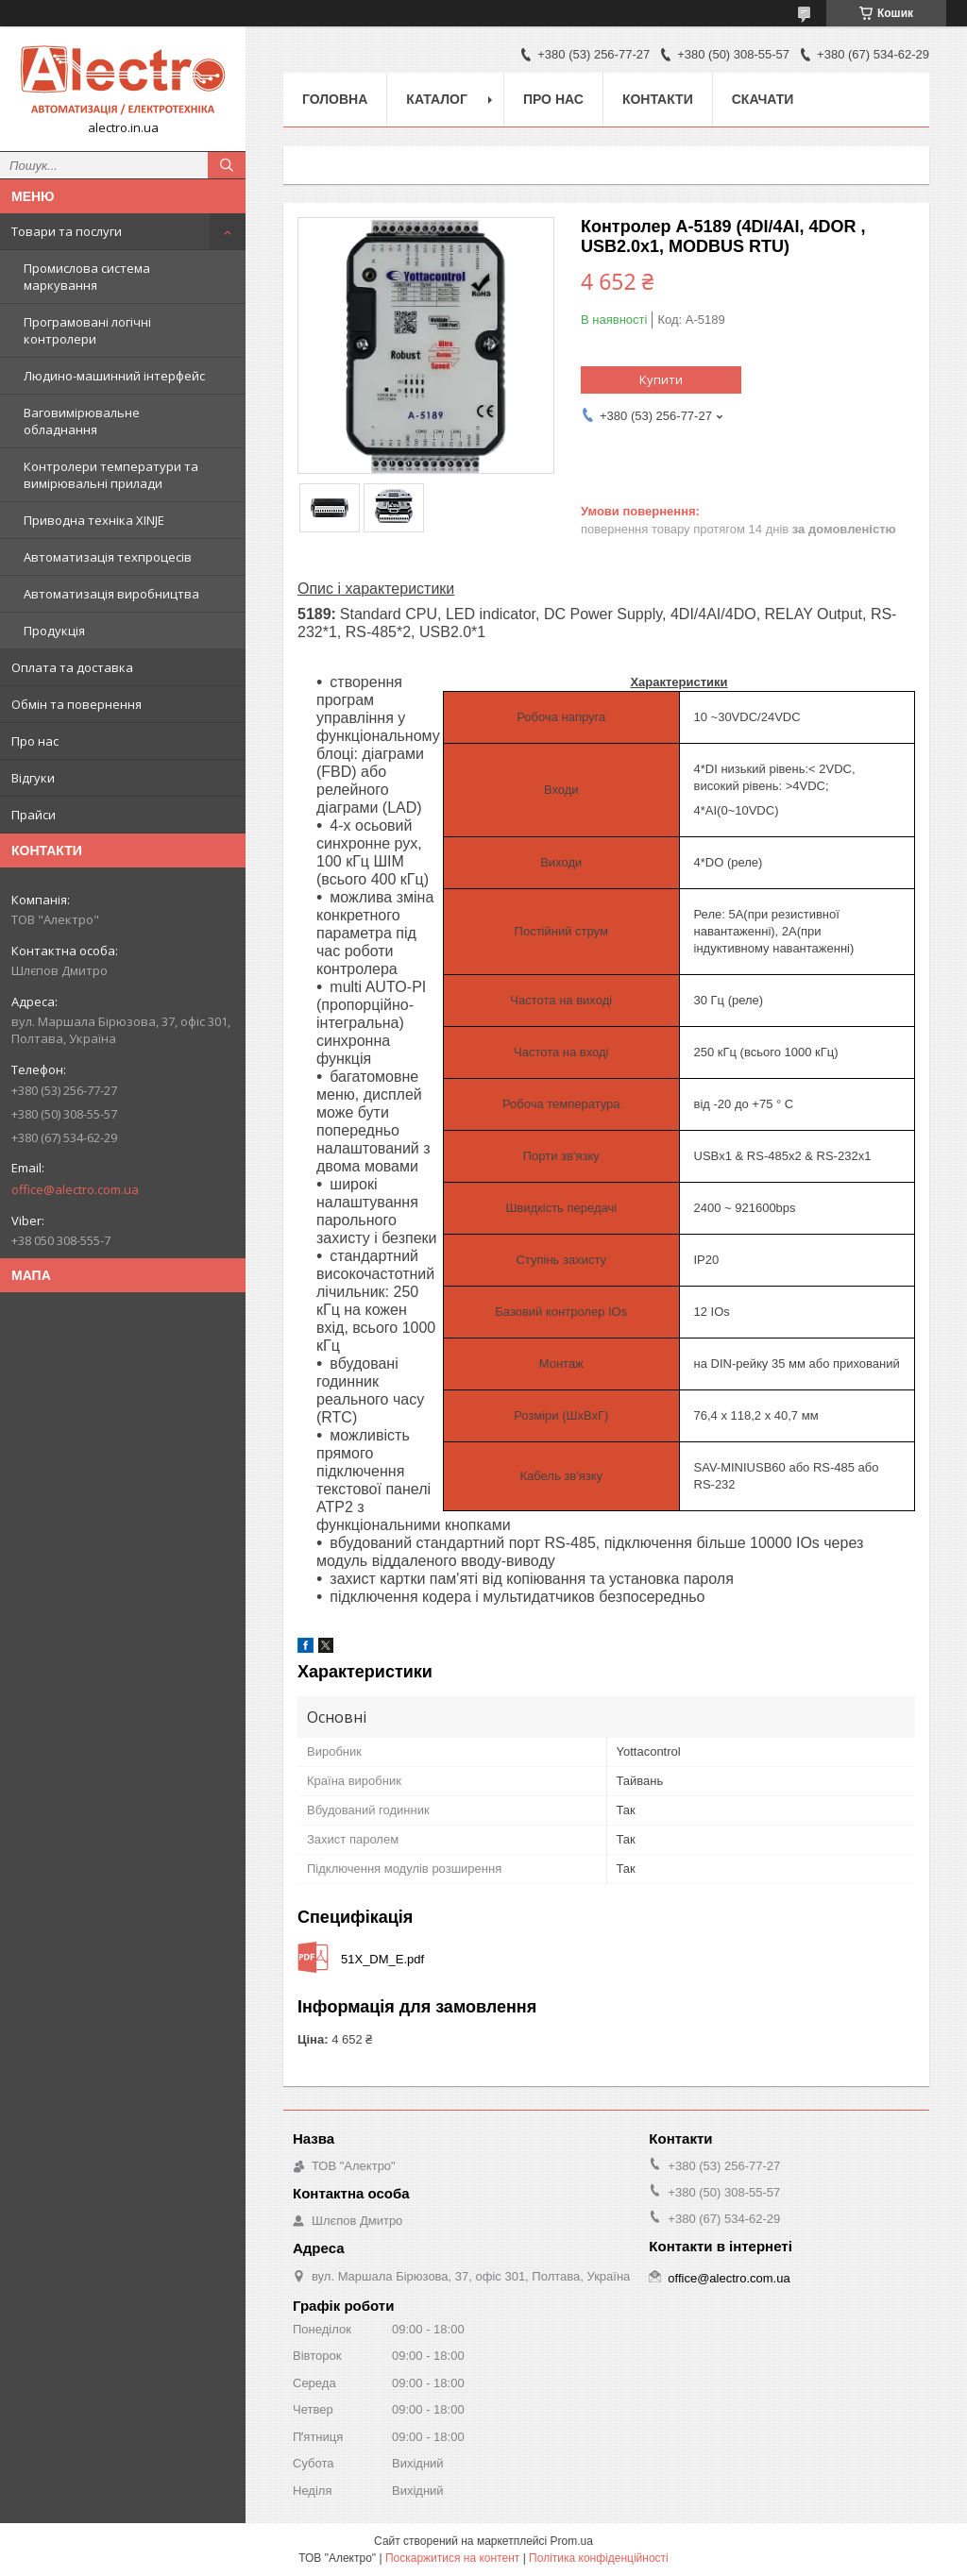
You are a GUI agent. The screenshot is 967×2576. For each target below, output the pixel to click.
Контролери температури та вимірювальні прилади (111, 475)
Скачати (763, 99)
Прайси (33, 814)
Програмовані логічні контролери (87, 330)
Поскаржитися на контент (452, 2558)
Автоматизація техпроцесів (108, 556)
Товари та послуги (66, 231)
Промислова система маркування (87, 277)
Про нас (35, 740)
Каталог (436, 99)
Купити (661, 379)
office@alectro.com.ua (75, 1189)
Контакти (657, 99)
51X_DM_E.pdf (382, 1959)
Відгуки (33, 777)
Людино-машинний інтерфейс (114, 375)
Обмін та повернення (76, 704)
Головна (334, 99)
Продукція (54, 630)
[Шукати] (227, 165)
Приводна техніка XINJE (94, 520)
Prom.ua (572, 2541)
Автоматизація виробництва (111, 593)
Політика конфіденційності (599, 2558)
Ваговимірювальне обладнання (82, 421)
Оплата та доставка (72, 667)
